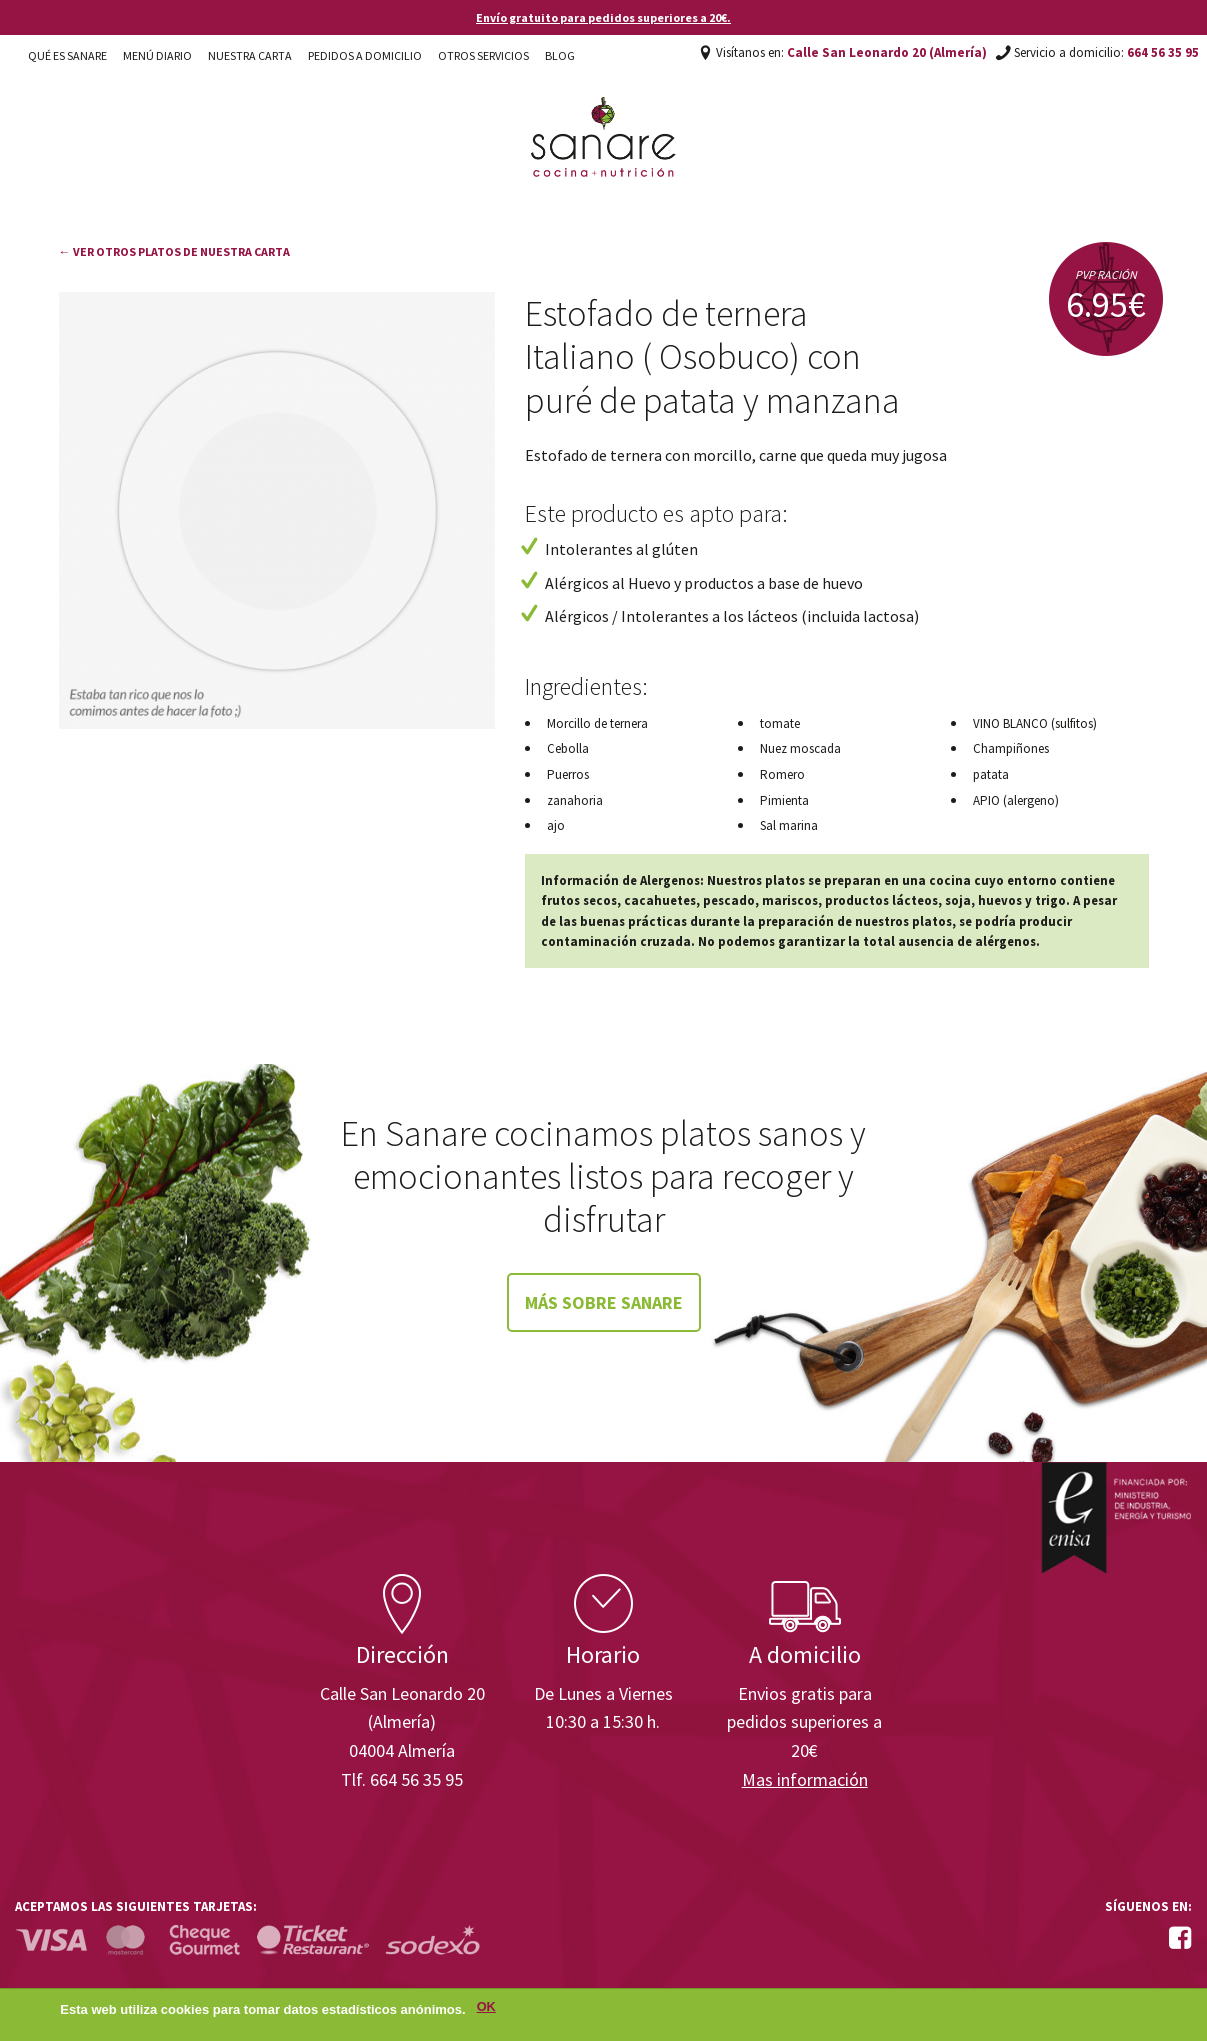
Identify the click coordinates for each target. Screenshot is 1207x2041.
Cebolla (568, 748)
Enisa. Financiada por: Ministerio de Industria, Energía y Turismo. (1116, 1517)
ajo (556, 825)
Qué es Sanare (67, 55)
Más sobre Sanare (604, 1302)
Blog (560, 55)
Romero (782, 774)
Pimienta (784, 800)
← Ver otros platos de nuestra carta (174, 251)
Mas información (805, 1779)
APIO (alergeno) (1016, 800)
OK (486, 2010)
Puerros (568, 774)
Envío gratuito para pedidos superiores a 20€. (603, 17)
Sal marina (789, 825)
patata (991, 774)
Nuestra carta (250, 55)
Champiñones (1011, 748)
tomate (780, 723)
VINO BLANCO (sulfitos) (1035, 723)
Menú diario (157, 55)
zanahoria (575, 800)
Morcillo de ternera (597, 723)
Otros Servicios (483, 55)
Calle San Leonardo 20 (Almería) (887, 52)
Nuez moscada (800, 748)
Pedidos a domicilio (365, 55)
